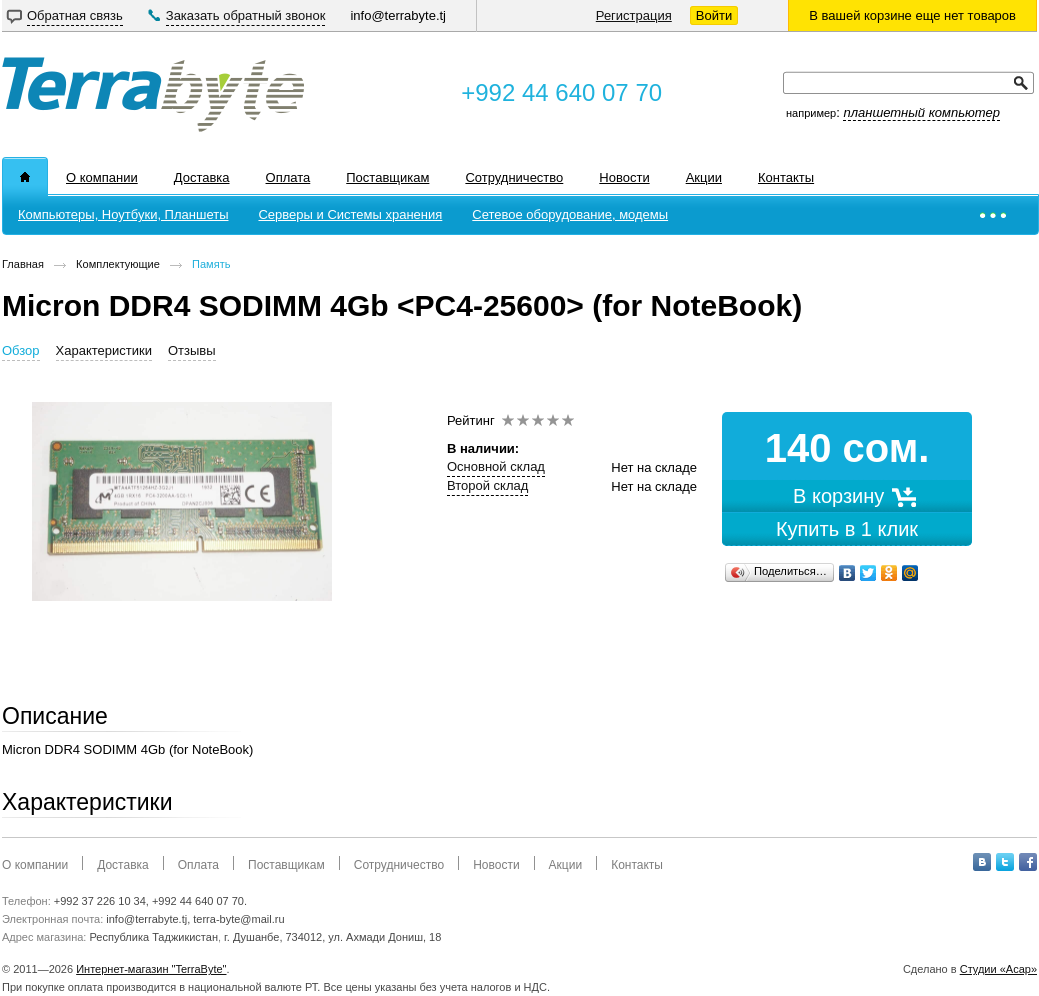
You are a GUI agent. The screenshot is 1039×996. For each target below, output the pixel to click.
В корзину (847, 496)
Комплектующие (118, 264)
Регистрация (634, 15)
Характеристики (104, 350)
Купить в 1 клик (847, 529)
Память (211, 264)
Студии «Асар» (998, 969)
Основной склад (496, 466)
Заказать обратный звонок (246, 15)
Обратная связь (75, 15)
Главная (23, 264)
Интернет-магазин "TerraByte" (151, 969)
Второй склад (487, 485)
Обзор (21, 350)
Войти (714, 15)
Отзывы (192, 350)
